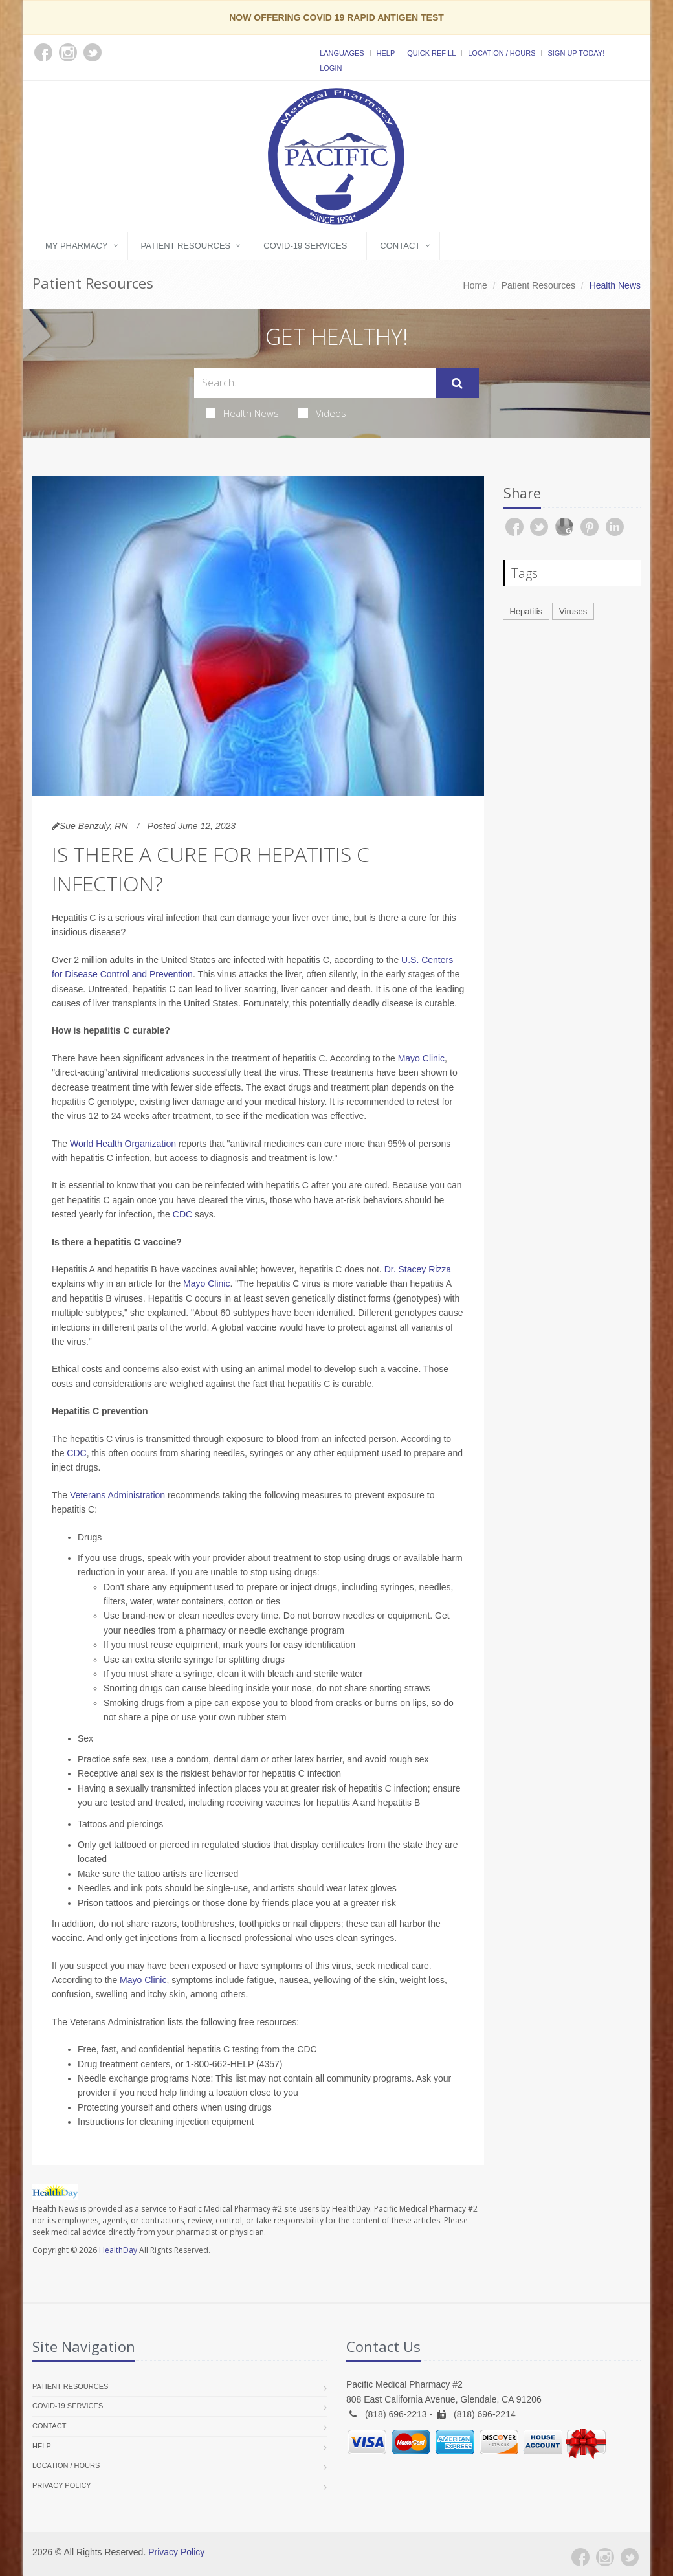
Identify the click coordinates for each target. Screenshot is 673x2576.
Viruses (573, 611)
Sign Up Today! (575, 53)
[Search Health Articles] (315, 383)
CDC (182, 1214)
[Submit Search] (457, 383)
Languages (342, 53)
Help (386, 53)
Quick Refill (431, 53)
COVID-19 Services (305, 245)
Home (475, 285)
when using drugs (236, 2107)
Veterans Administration (116, 1495)
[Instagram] (605, 2557)
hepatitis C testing (223, 2049)
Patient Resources (186, 245)
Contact (400, 245)
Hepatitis (526, 611)
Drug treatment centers (124, 2064)
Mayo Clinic (421, 1058)
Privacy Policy (61, 2485)
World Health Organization (123, 1143)
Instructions (101, 2121)
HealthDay (118, 2250)
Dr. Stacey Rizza (417, 1269)
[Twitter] (630, 2557)
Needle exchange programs (133, 2078)
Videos (322, 412)
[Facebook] (580, 2557)
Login (331, 68)
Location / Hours (501, 53)
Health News (242, 412)
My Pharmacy (76, 245)
